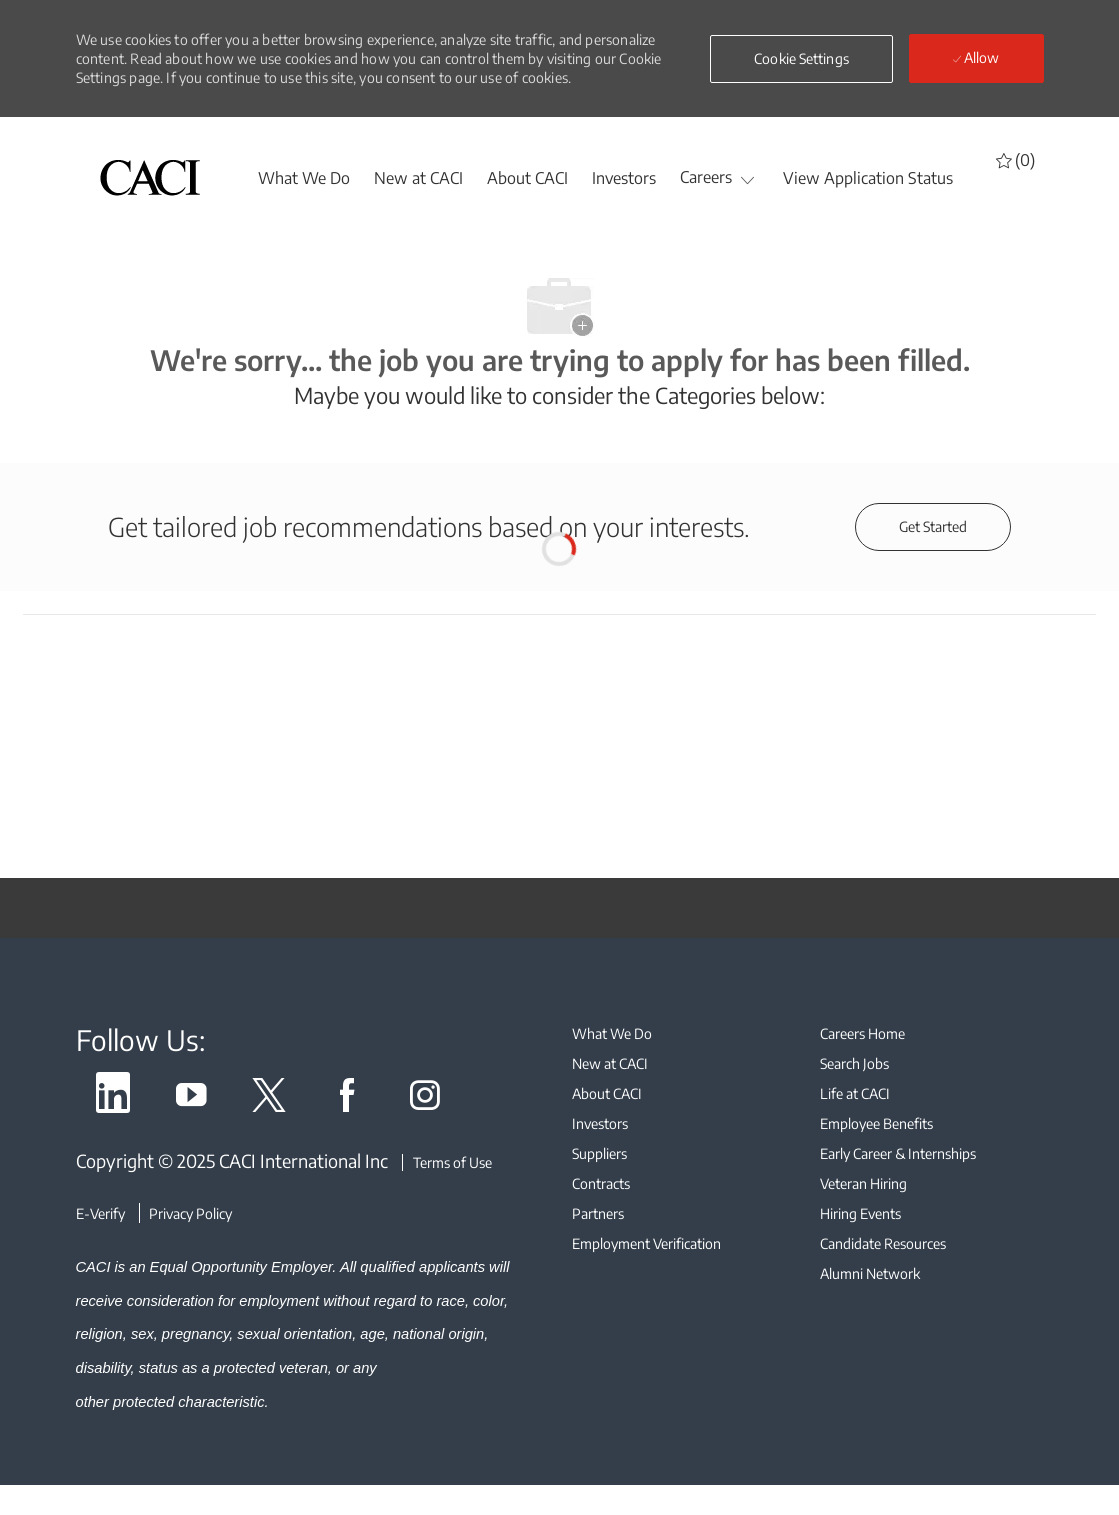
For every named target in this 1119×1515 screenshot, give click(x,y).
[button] (801, 59)
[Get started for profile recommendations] (933, 527)
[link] (113, 1098)
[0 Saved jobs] (1015, 159)
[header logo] (150, 177)
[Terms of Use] (447, 1162)
